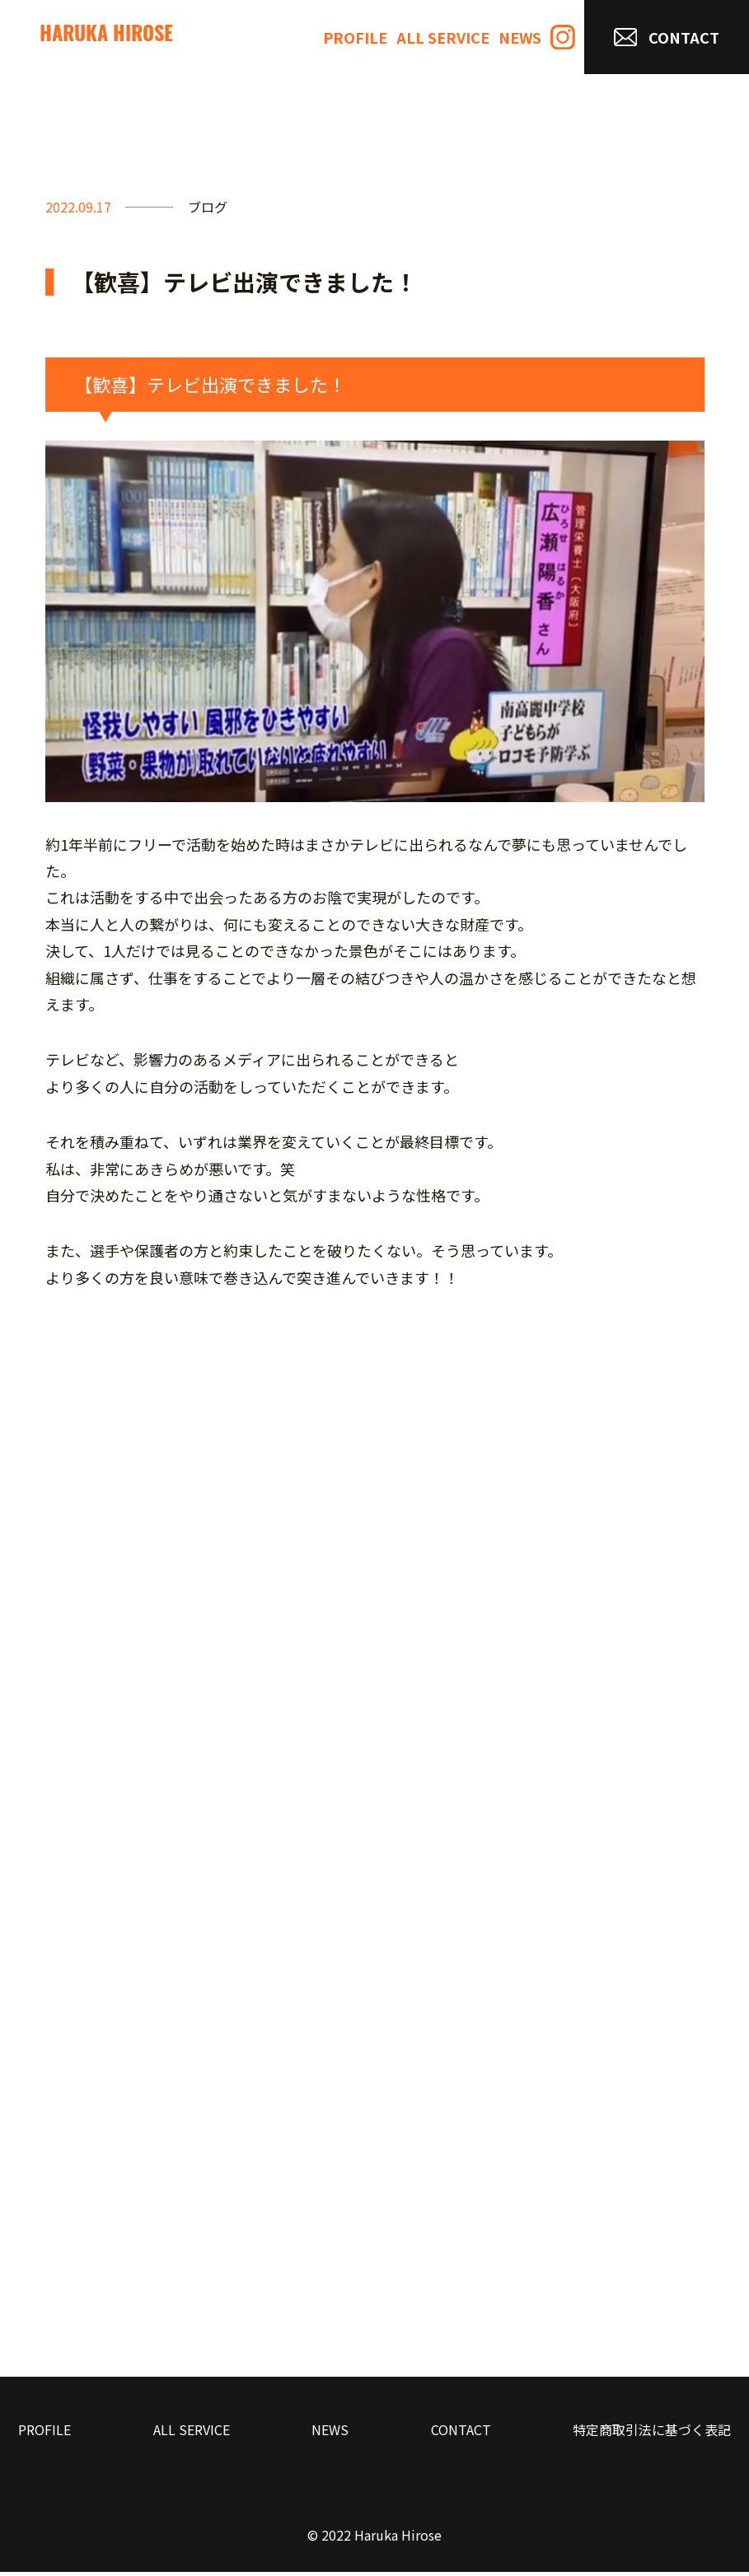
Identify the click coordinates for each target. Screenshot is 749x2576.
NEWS (520, 37)
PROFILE (355, 37)
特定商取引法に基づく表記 (652, 2433)
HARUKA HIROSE (106, 36)
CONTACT (667, 37)
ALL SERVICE (442, 37)
